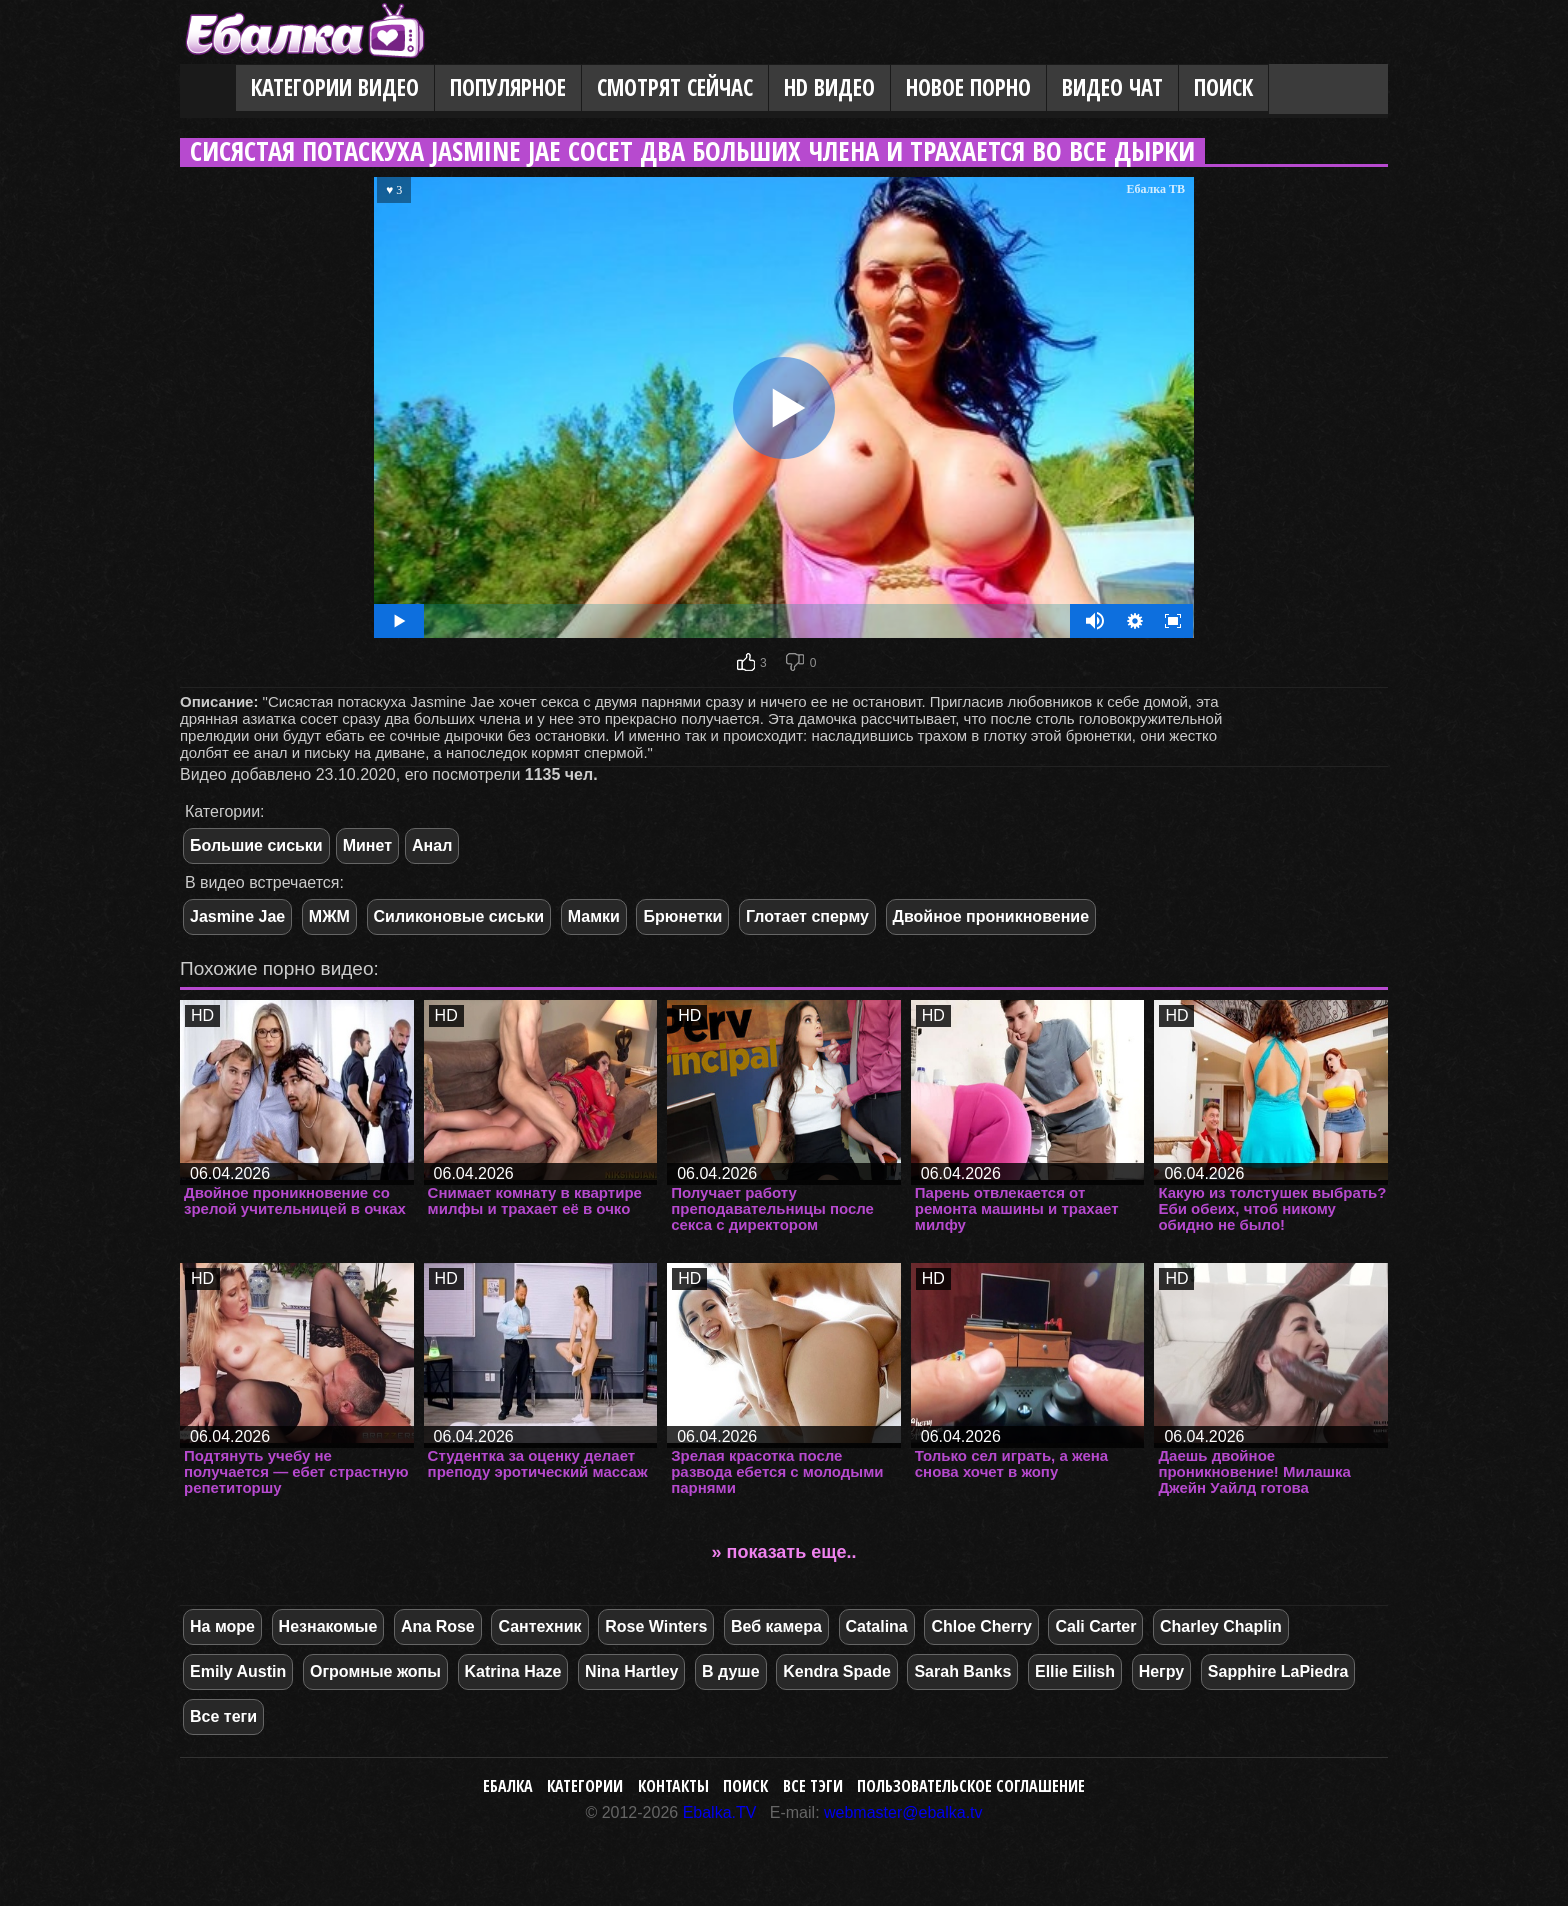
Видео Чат (1112, 87)
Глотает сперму (807, 916)
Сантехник (539, 1626)
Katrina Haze (513, 1671)
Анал (432, 845)
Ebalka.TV (720, 1812)
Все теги (223, 1716)
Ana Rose (438, 1626)
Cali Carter (1095, 1626)
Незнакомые (328, 1626)
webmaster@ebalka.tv (903, 1812)
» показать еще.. (784, 1552)
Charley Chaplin (1221, 1626)
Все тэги (813, 1786)
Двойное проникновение (991, 916)
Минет (367, 845)
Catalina (877, 1626)
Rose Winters (656, 1626)
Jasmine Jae (237, 916)
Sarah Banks (962, 1671)
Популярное (508, 87)
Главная (208, 89)
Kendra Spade (837, 1671)
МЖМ (329, 916)
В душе (730, 1671)
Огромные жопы (375, 1671)
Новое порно (968, 87)
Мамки (594, 916)
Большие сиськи (256, 845)
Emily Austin (238, 1671)
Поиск (1223, 87)
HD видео (829, 87)
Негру (1162, 1671)
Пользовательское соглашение (971, 1786)
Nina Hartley (631, 1671)
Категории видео (335, 87)
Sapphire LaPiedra (1278, 1671)
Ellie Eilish (1075, 1671)
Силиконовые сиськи (459, 916)
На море (222, 1626)
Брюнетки (682, 916)
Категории (585, 1786)
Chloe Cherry (981, 1626)
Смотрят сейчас (675, 87)
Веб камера (776, 1626)
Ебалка (508, 1786)
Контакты (673, 1786)
